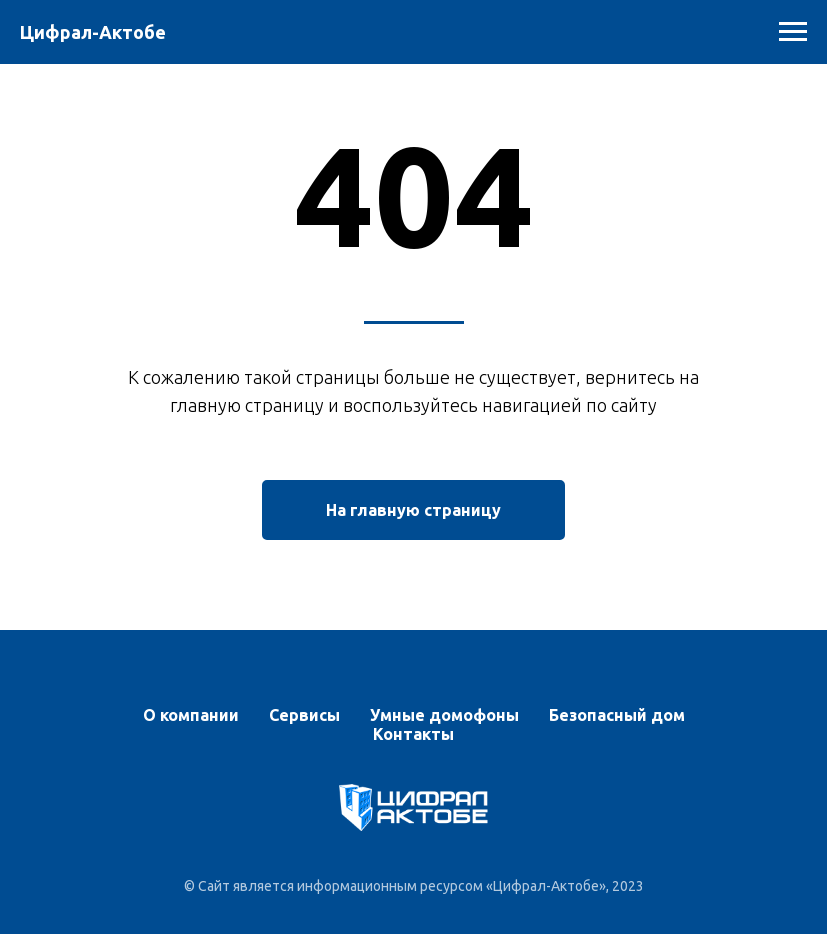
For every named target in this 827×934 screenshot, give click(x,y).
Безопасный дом (617, 715)
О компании (191, 715)
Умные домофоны (444, 715)
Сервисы (304, 715)
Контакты (413, 734)
